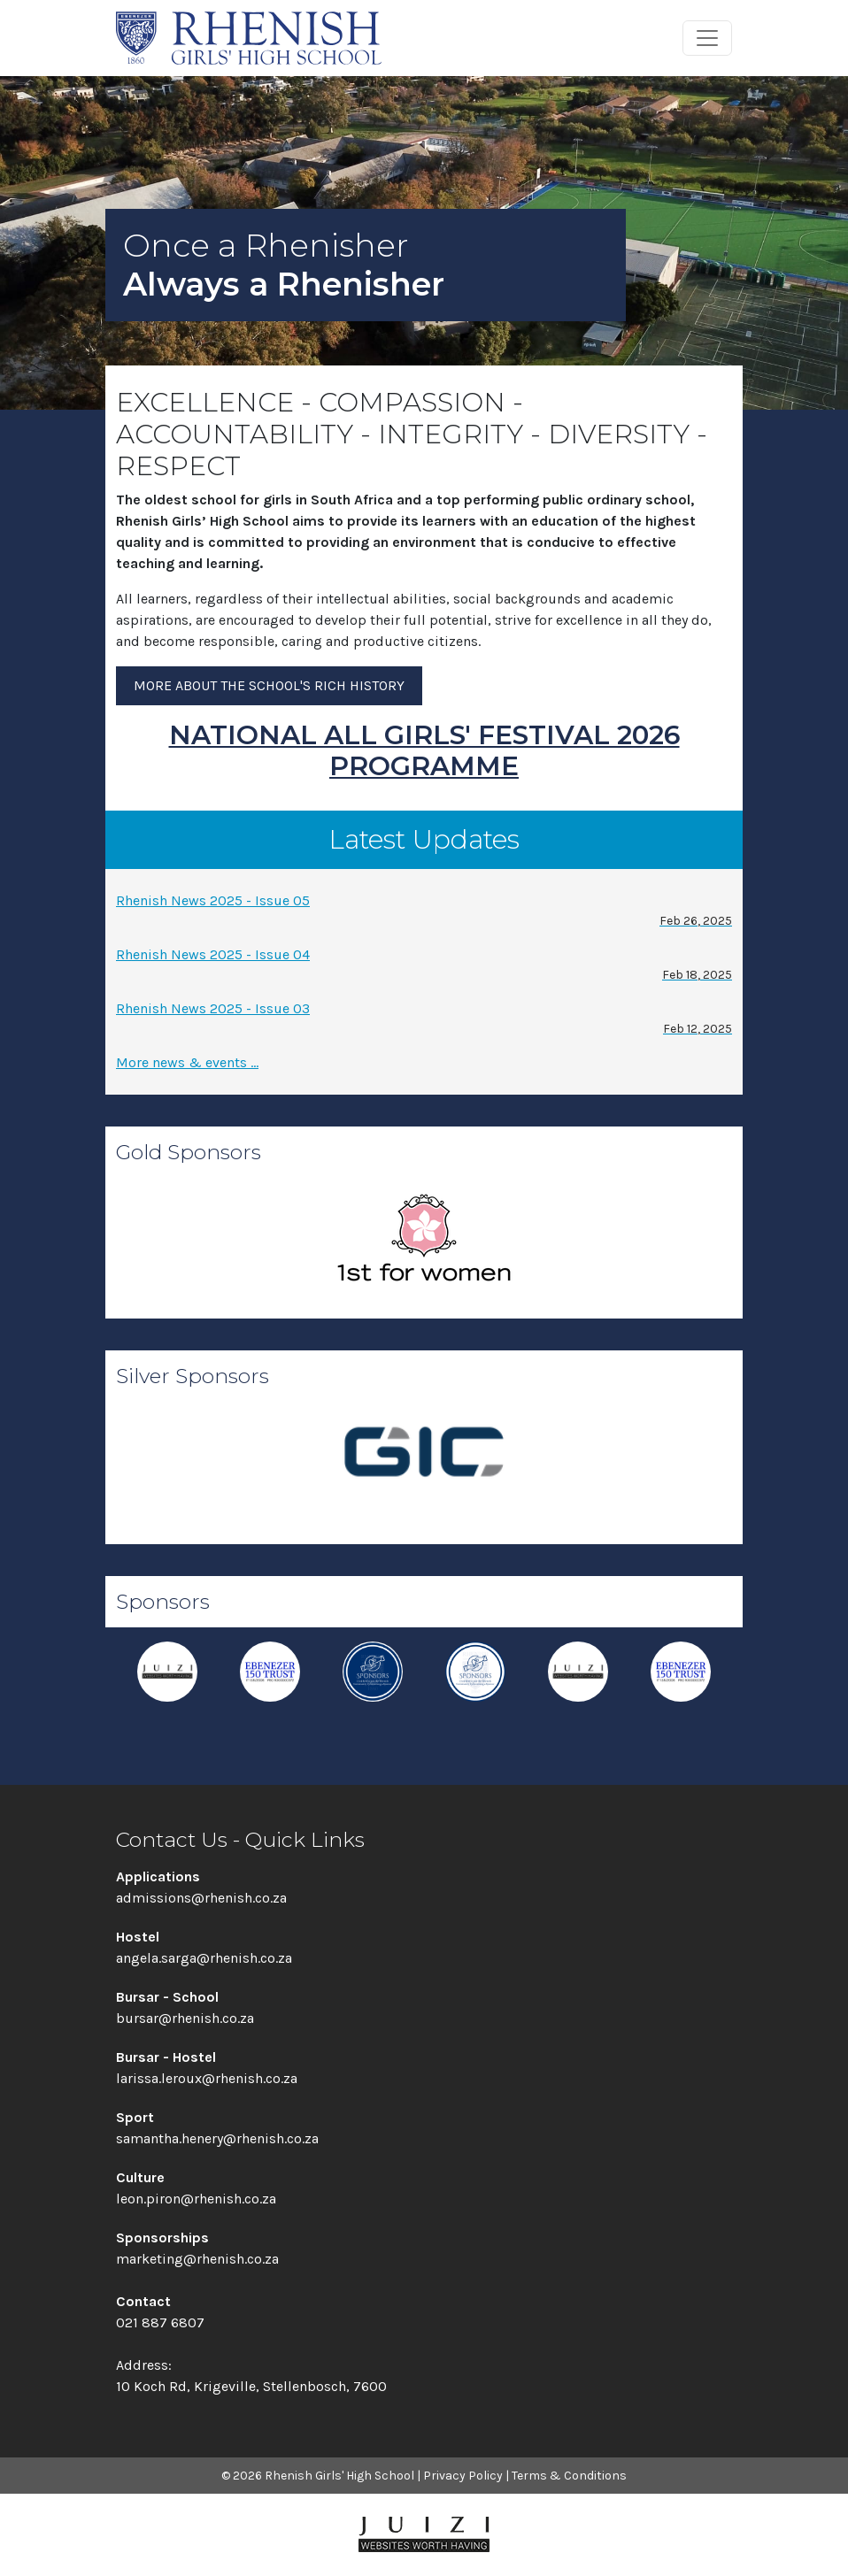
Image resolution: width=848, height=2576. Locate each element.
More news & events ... (187, 1062)
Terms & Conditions (569, 2475)
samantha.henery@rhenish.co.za (217, 2138)
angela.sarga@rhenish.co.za (204, 1957)
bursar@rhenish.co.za (185, 2018)
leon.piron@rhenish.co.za (196, 2198)
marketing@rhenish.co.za (197, 2258)
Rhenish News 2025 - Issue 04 (424, 965)
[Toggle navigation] (707, 38)
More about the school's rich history (269, 685)
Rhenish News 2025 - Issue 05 (424, 911)
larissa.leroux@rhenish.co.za (206, 2078)
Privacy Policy (463, 2475)
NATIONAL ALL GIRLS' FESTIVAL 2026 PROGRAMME (424, 750)
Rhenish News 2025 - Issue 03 (424, 1019)
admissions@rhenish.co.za (201, 1897)
